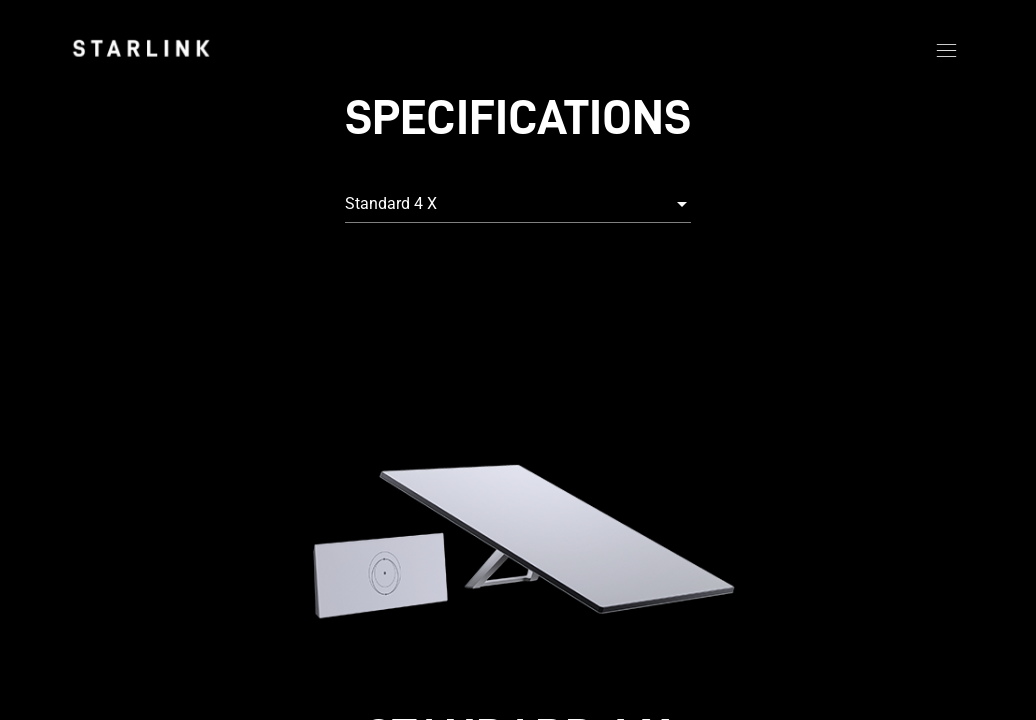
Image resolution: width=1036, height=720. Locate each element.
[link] (141, 48)
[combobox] (518, 204)
